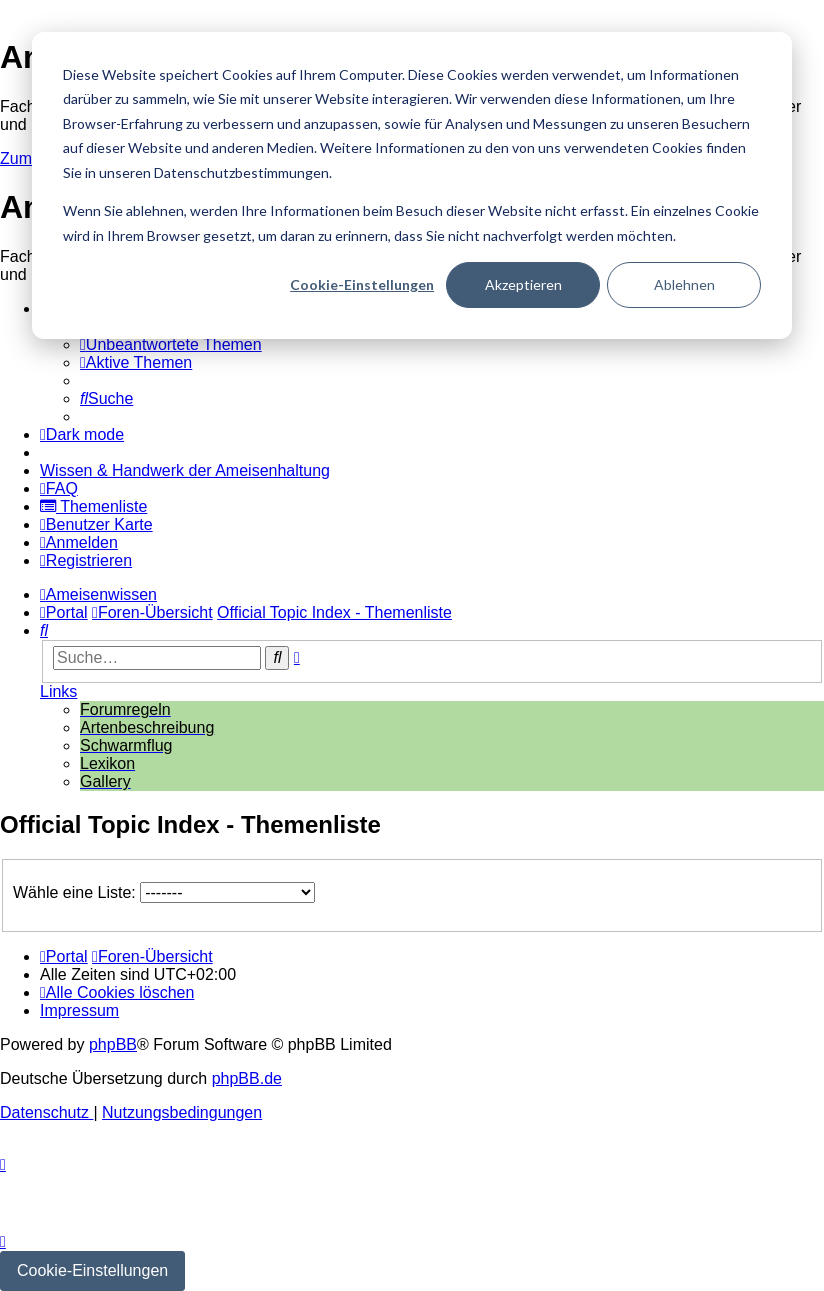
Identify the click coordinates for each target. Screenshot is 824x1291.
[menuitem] (171, 344)
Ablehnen (684, 284)
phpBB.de (247, 1078)
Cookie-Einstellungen (362, 284)
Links (58, 691)
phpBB (113, 1044)
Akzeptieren (523, 284)
